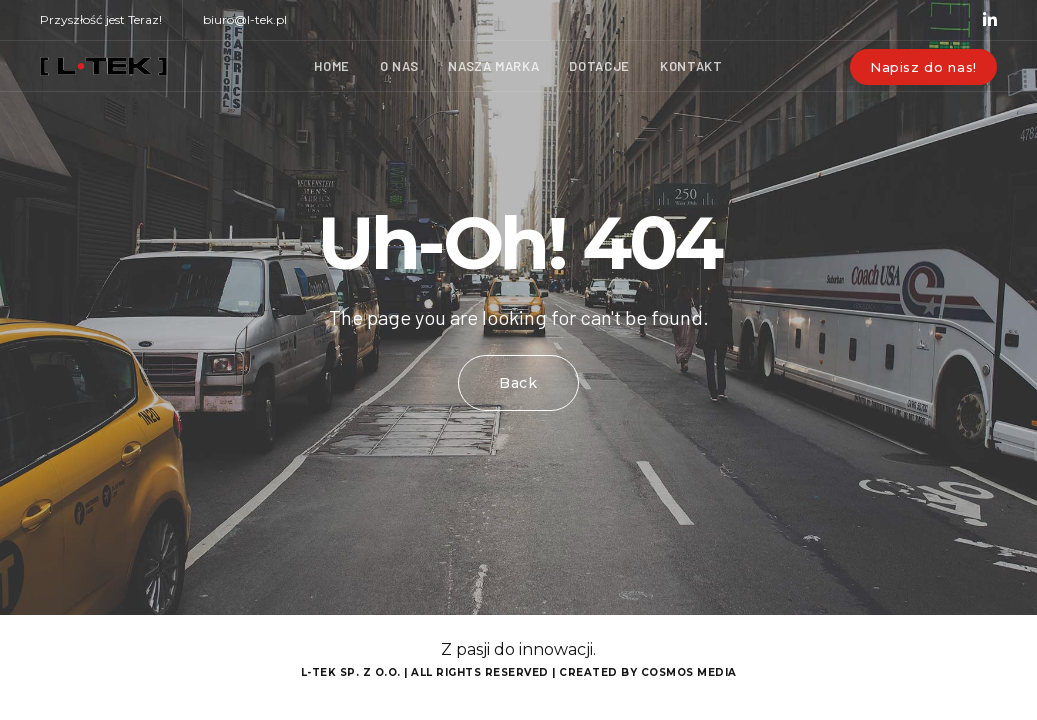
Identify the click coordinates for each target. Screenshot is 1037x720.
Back (518, 383)
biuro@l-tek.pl (245, 19)
